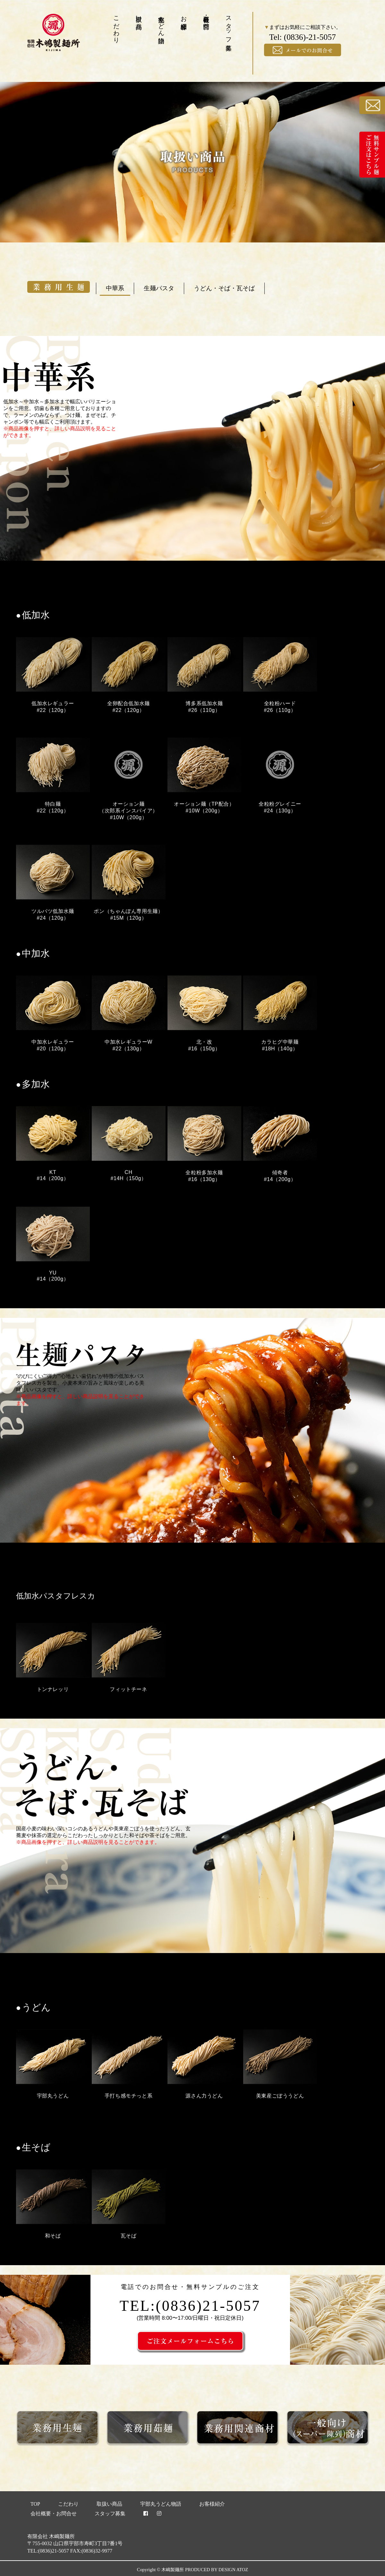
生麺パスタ (159, 288)
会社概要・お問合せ (206, 19)
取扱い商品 (139, 15)
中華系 (115, 288)
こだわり (116, 26)
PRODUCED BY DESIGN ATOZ (216, 2569)
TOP (35, 2504)
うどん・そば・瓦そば (224, 288)
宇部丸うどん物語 (161, 22)
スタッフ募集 (229, 26)
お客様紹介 (184, 15)
